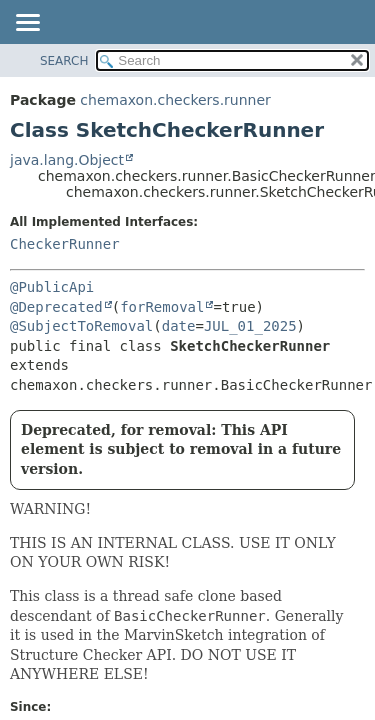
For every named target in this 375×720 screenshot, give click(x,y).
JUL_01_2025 (250, 326)
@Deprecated (56, 307)
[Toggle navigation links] (27, 24)
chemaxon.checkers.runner (175, 100)
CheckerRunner (65, 244)
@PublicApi (52, 287)
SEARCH (64, 61)
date (179, 326)
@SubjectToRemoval (81, 326)
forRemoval (162, 307)
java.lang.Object (67, 160)
